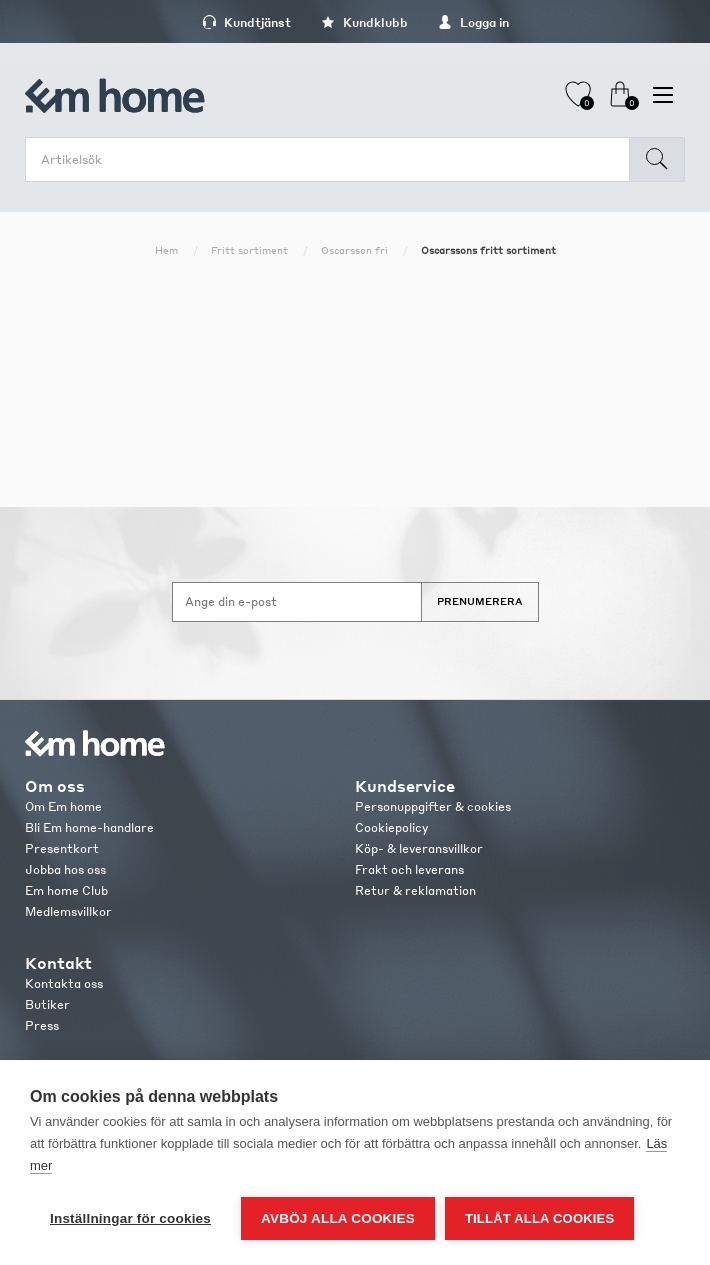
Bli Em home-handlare (89, 827)
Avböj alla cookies (338, 1218)
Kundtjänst (246, 22)
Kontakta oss (64, 983)
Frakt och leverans (409, 869)
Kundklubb (364, 22)
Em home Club (66, 890)
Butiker (47, 1004)
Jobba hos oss (65, 869)
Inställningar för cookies (130, 1218)
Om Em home (63, 806)
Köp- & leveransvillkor (419, 848)
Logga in (473, 22)
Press (42, 1025)
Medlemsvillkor (68, 911)
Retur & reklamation (415, 890)
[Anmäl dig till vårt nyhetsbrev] (297, 602)
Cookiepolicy (391, 827)
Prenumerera (480, 601)
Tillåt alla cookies (539, 1218)
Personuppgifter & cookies (433, 806)
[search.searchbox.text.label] (332, 159)
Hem (166, 250)
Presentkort (62, 848)
